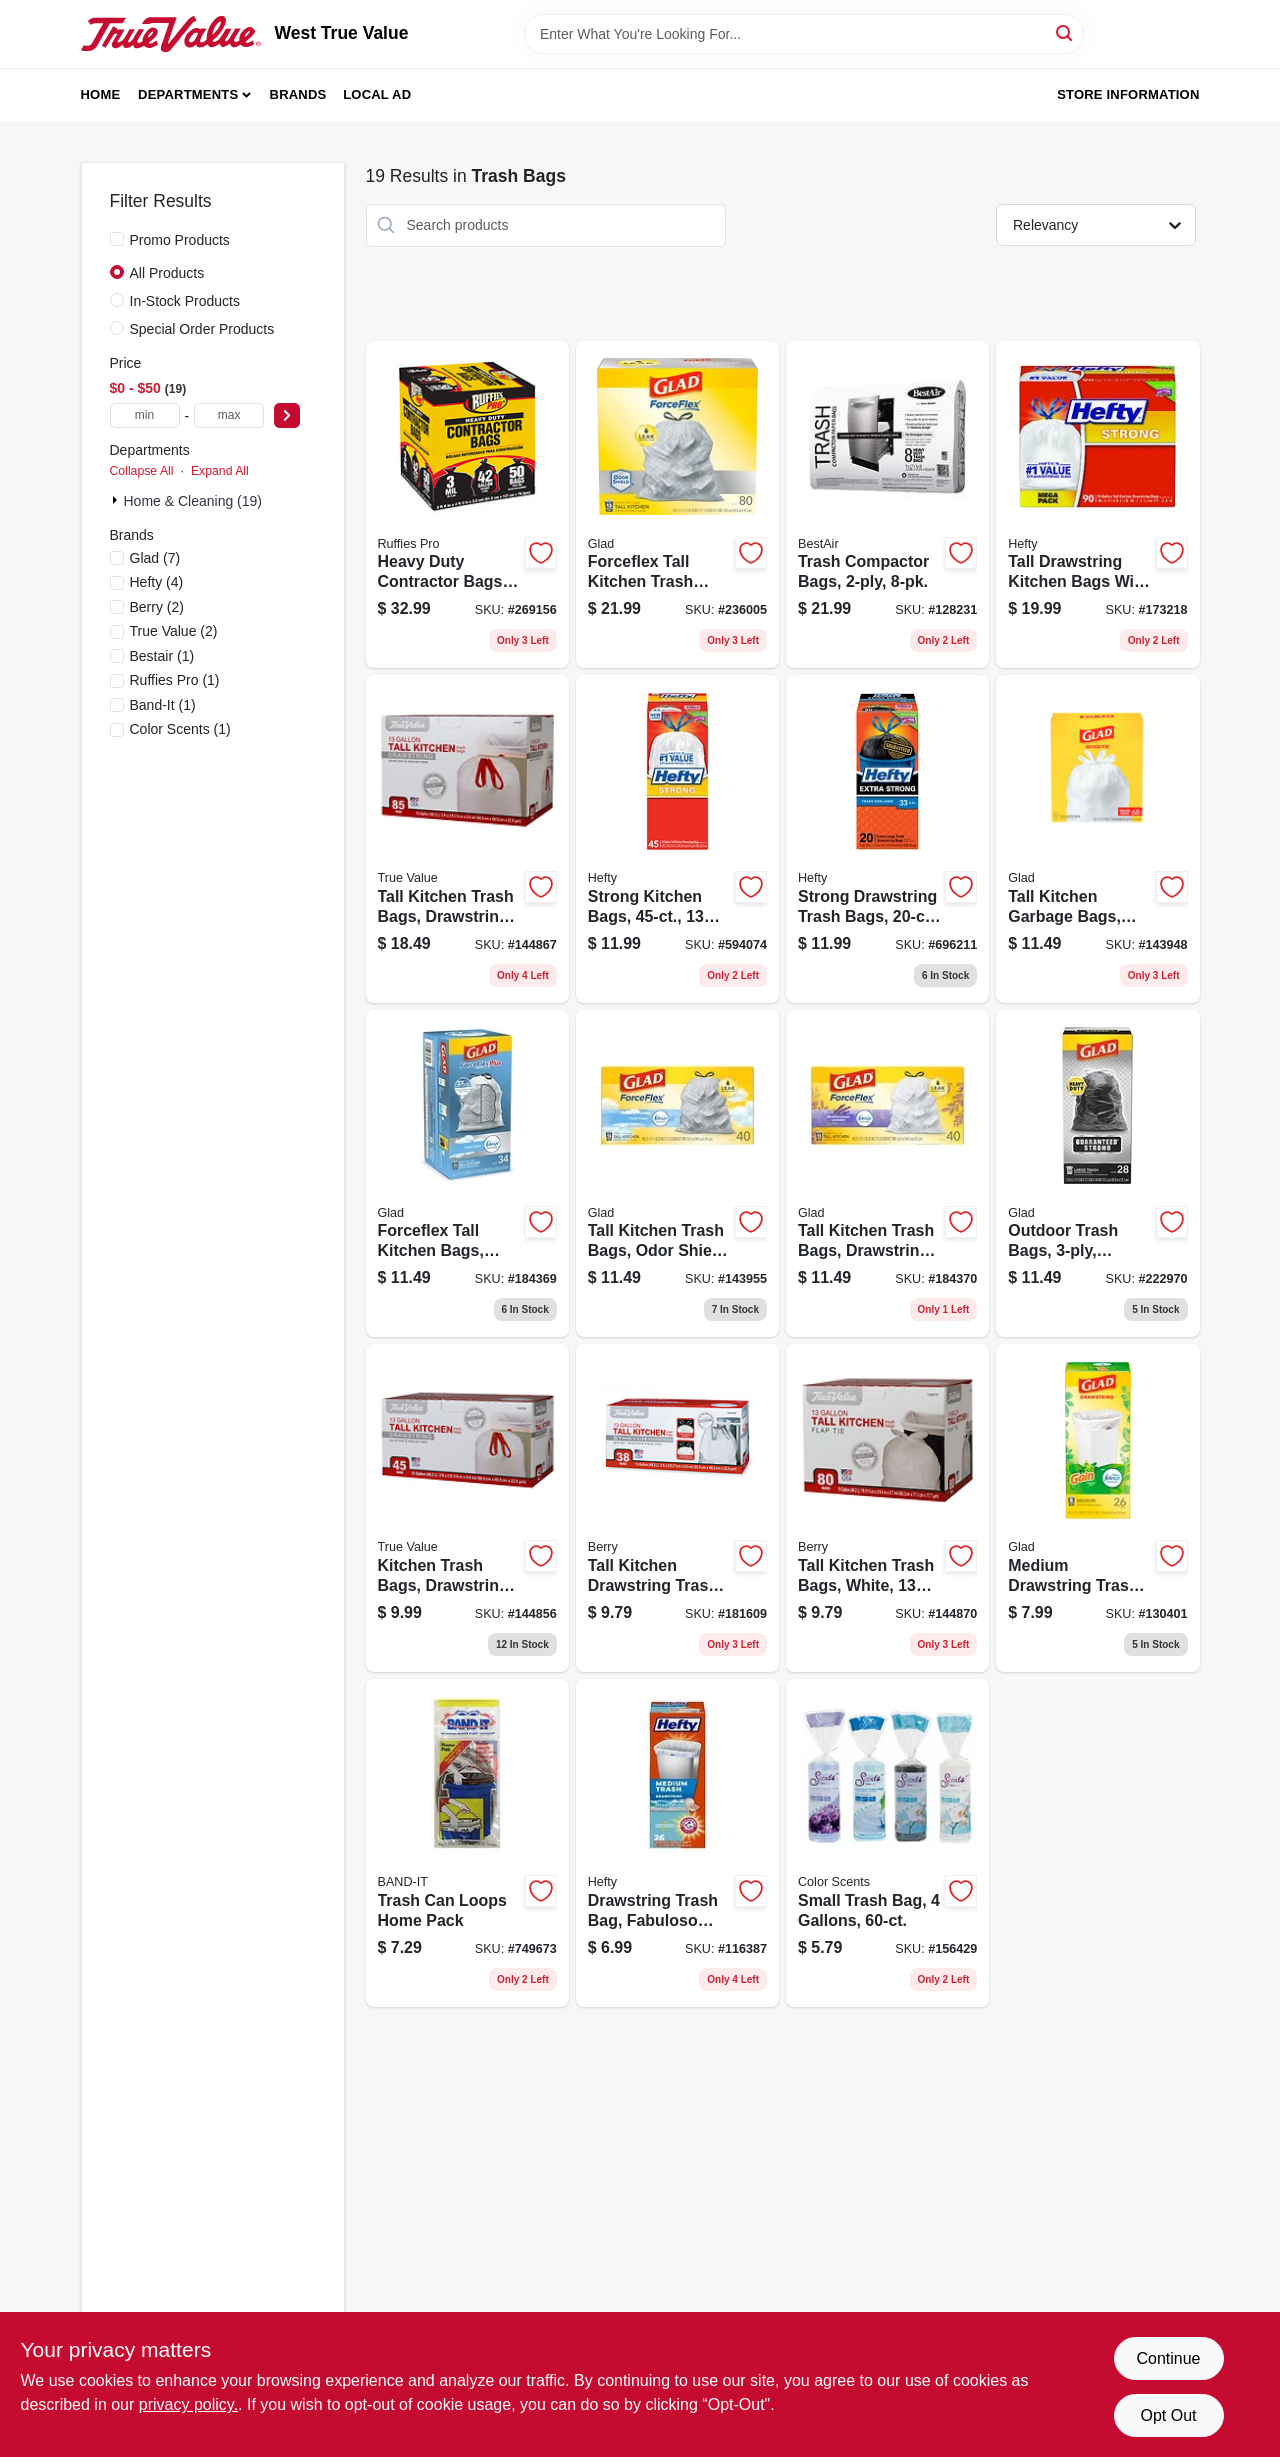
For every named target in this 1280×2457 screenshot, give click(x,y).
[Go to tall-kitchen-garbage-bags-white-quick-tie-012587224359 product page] (1097, 839)
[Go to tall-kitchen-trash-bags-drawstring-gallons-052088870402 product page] (467, 839)
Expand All (220, 471)
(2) (157, 607)
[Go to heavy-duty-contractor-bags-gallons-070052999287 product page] (467, 505)
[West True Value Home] (171, 34)
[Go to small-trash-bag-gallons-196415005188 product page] (887, 1843)
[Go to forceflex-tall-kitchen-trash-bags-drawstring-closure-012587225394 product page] (677, 505)
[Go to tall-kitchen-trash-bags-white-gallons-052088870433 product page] (887, 1508)
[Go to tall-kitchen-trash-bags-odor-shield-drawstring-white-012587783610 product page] (677, 1174)
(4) (157, 582)
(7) (155, 558)
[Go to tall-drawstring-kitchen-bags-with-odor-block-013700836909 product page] (1097, 505)
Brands (298, 94)
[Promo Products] (117, 239)
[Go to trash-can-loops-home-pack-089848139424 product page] (467, 1843)
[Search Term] (804, 34)
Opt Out (1168, 2415)
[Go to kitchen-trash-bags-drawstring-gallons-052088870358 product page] (467, 1508)
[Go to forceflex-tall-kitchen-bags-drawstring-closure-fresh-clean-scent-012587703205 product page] (467, 1174)
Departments (188, 94)
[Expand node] (117, 500)
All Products (167, 273)
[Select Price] (287, 415)
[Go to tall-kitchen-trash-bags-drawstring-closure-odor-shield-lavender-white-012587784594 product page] (887, 1174)
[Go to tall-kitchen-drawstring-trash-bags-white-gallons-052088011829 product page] (677, 1508)
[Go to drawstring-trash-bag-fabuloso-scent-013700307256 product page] (677, 1843)
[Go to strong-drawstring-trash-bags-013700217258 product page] (887, 839)
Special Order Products (202, 329)
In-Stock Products (185, 301)
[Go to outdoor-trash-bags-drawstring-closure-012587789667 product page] (1097, 1174)
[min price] (145, 415)
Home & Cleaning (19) (193, 501)
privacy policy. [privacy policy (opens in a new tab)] (188, 2404)
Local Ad (377, 94)
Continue (1168, 2358)
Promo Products (180, 240)
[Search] (1065, 32)
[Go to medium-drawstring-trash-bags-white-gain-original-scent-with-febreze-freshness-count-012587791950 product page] (1097, 1508)
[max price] (229, 415)
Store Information (1128, 94)
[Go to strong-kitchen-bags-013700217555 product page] (677, 839)
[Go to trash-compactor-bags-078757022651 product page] (887, 505)
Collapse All (142, 471)
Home (101, 94)
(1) (162, 656)
